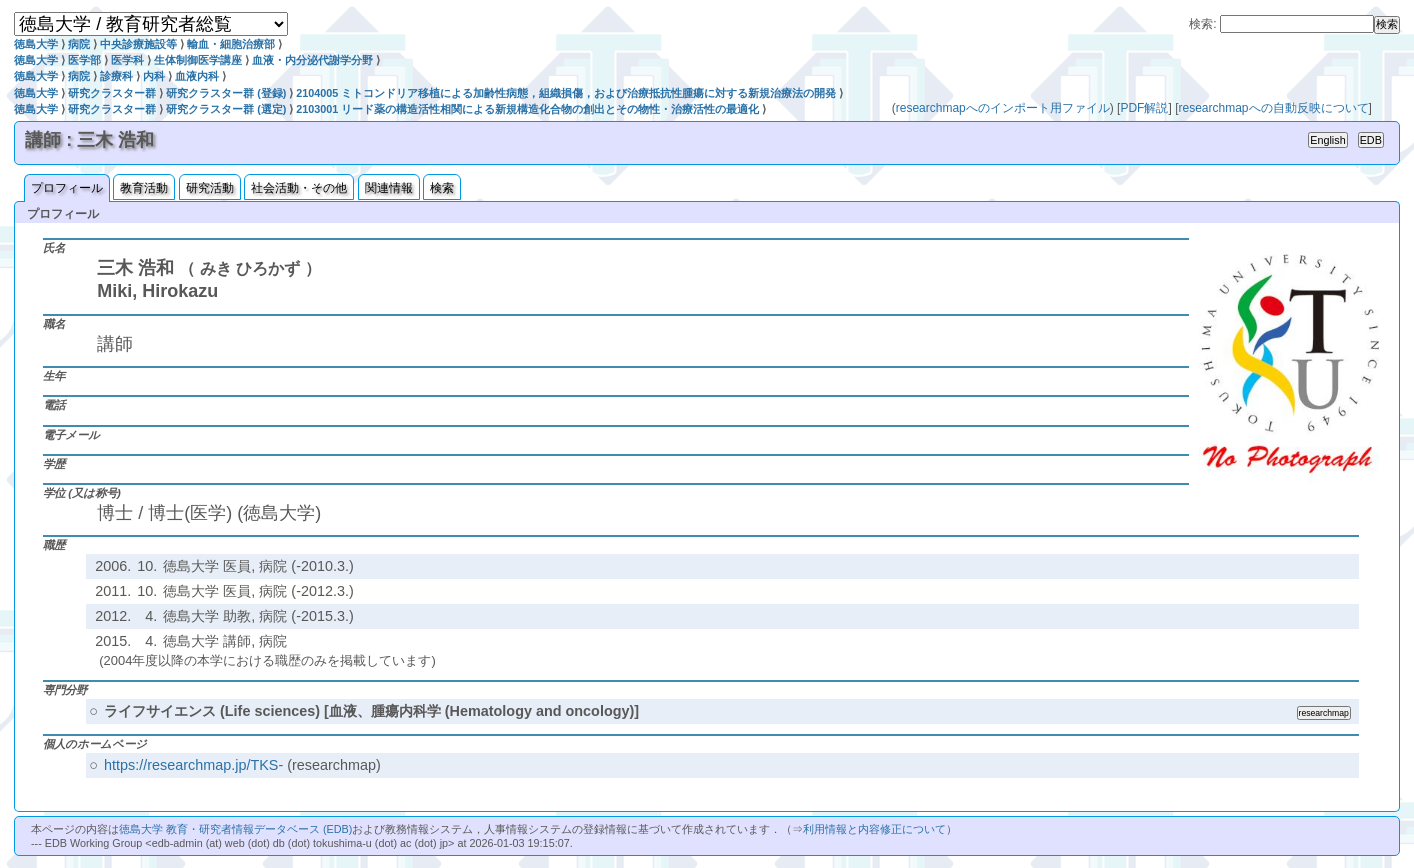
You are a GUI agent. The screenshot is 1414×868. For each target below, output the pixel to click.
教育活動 (144, 188)
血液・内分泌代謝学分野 (312, 60)
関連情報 (389, 188)
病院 (79, 44)
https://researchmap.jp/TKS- (193, 765)
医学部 (84, 60)
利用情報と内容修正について (874, 829)
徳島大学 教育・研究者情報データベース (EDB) (235, 829)
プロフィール (67, 188)
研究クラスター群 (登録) (226, 93)
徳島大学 (36, 44)
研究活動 (210, 188)
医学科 (127, 60)
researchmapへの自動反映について (1273, 108)
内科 (154, 76)
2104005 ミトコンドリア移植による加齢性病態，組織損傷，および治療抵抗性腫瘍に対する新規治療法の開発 (566, 93)
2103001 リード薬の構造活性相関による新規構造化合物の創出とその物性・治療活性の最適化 (527, 109)
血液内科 (197, 76)
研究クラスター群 (112, 93)
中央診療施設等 (138, 44)
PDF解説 (1144, 108)
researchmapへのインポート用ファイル (1003, 108)
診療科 (116, 76)
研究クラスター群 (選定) (226, 109)
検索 (442, 188)
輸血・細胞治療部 (231, 44)
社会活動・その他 (299, 188)
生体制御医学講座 (198, 60)
